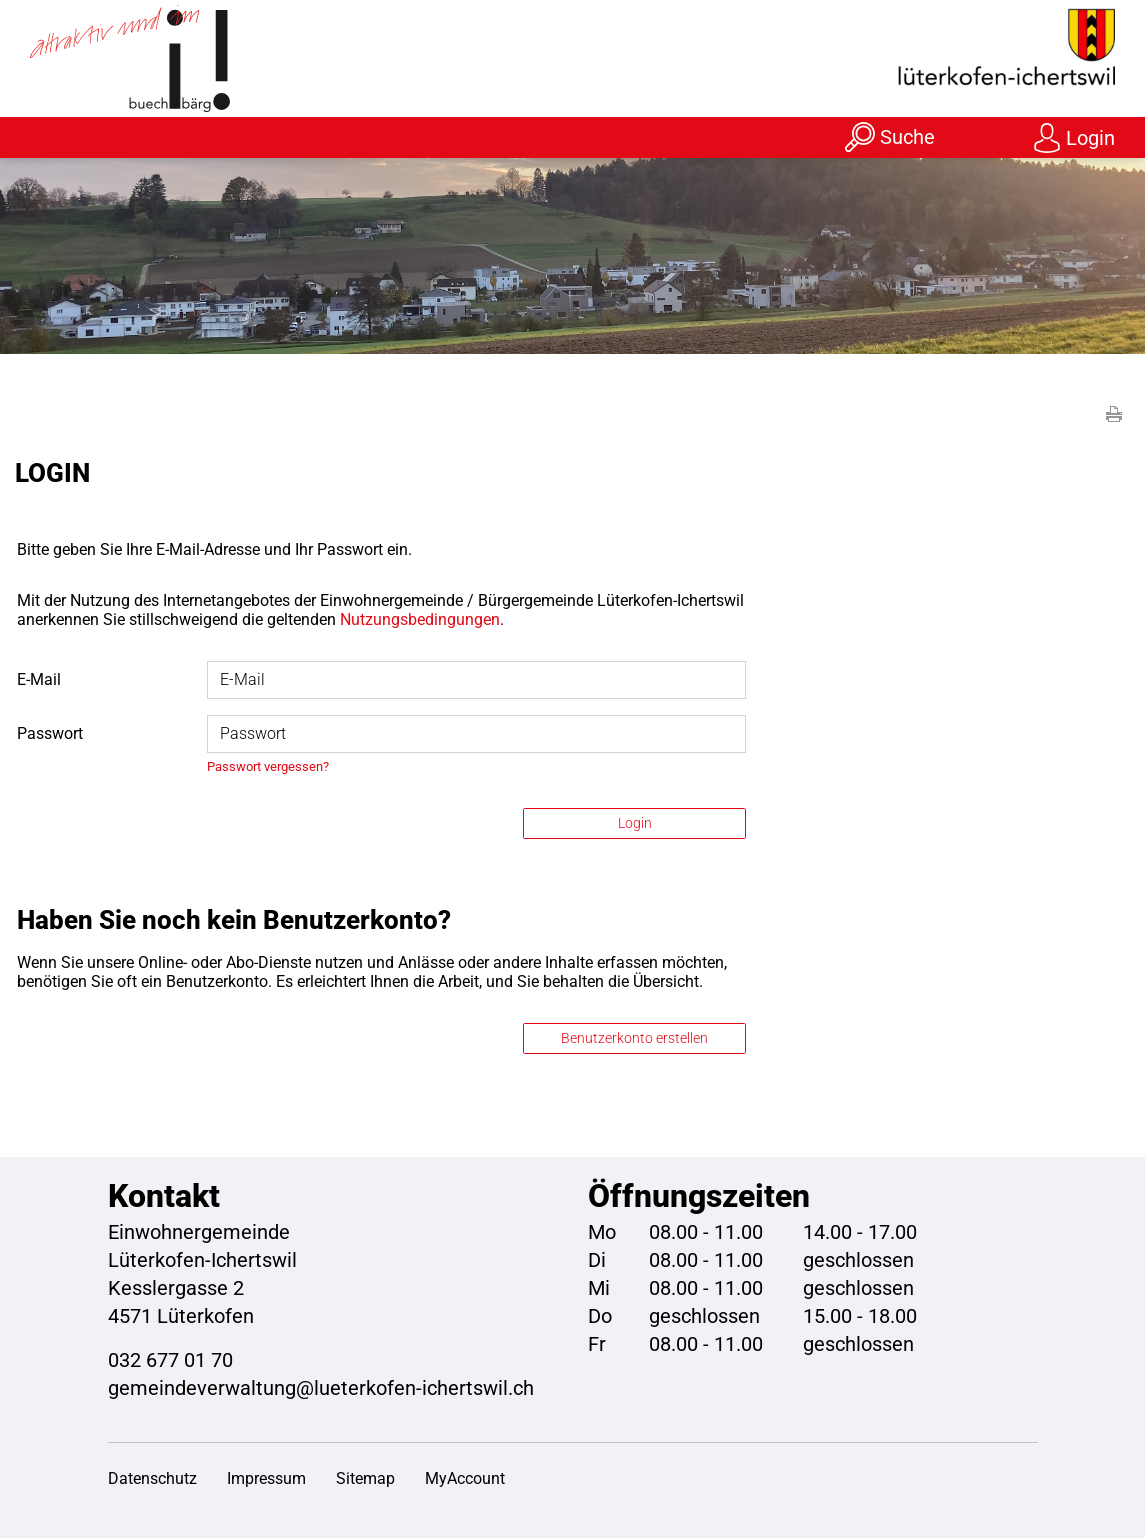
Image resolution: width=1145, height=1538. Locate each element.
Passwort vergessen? (268, 766)
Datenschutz (152, 1478)
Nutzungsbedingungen (420, 619)
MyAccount (465, 1478)
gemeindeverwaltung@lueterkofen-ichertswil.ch (321, 1388)
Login (1090, 138)
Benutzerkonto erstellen (634, 1038)
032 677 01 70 (170, 1360)
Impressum (266, 1478)
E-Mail (39, 679)
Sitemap (365, 1478)
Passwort (50, 733)
